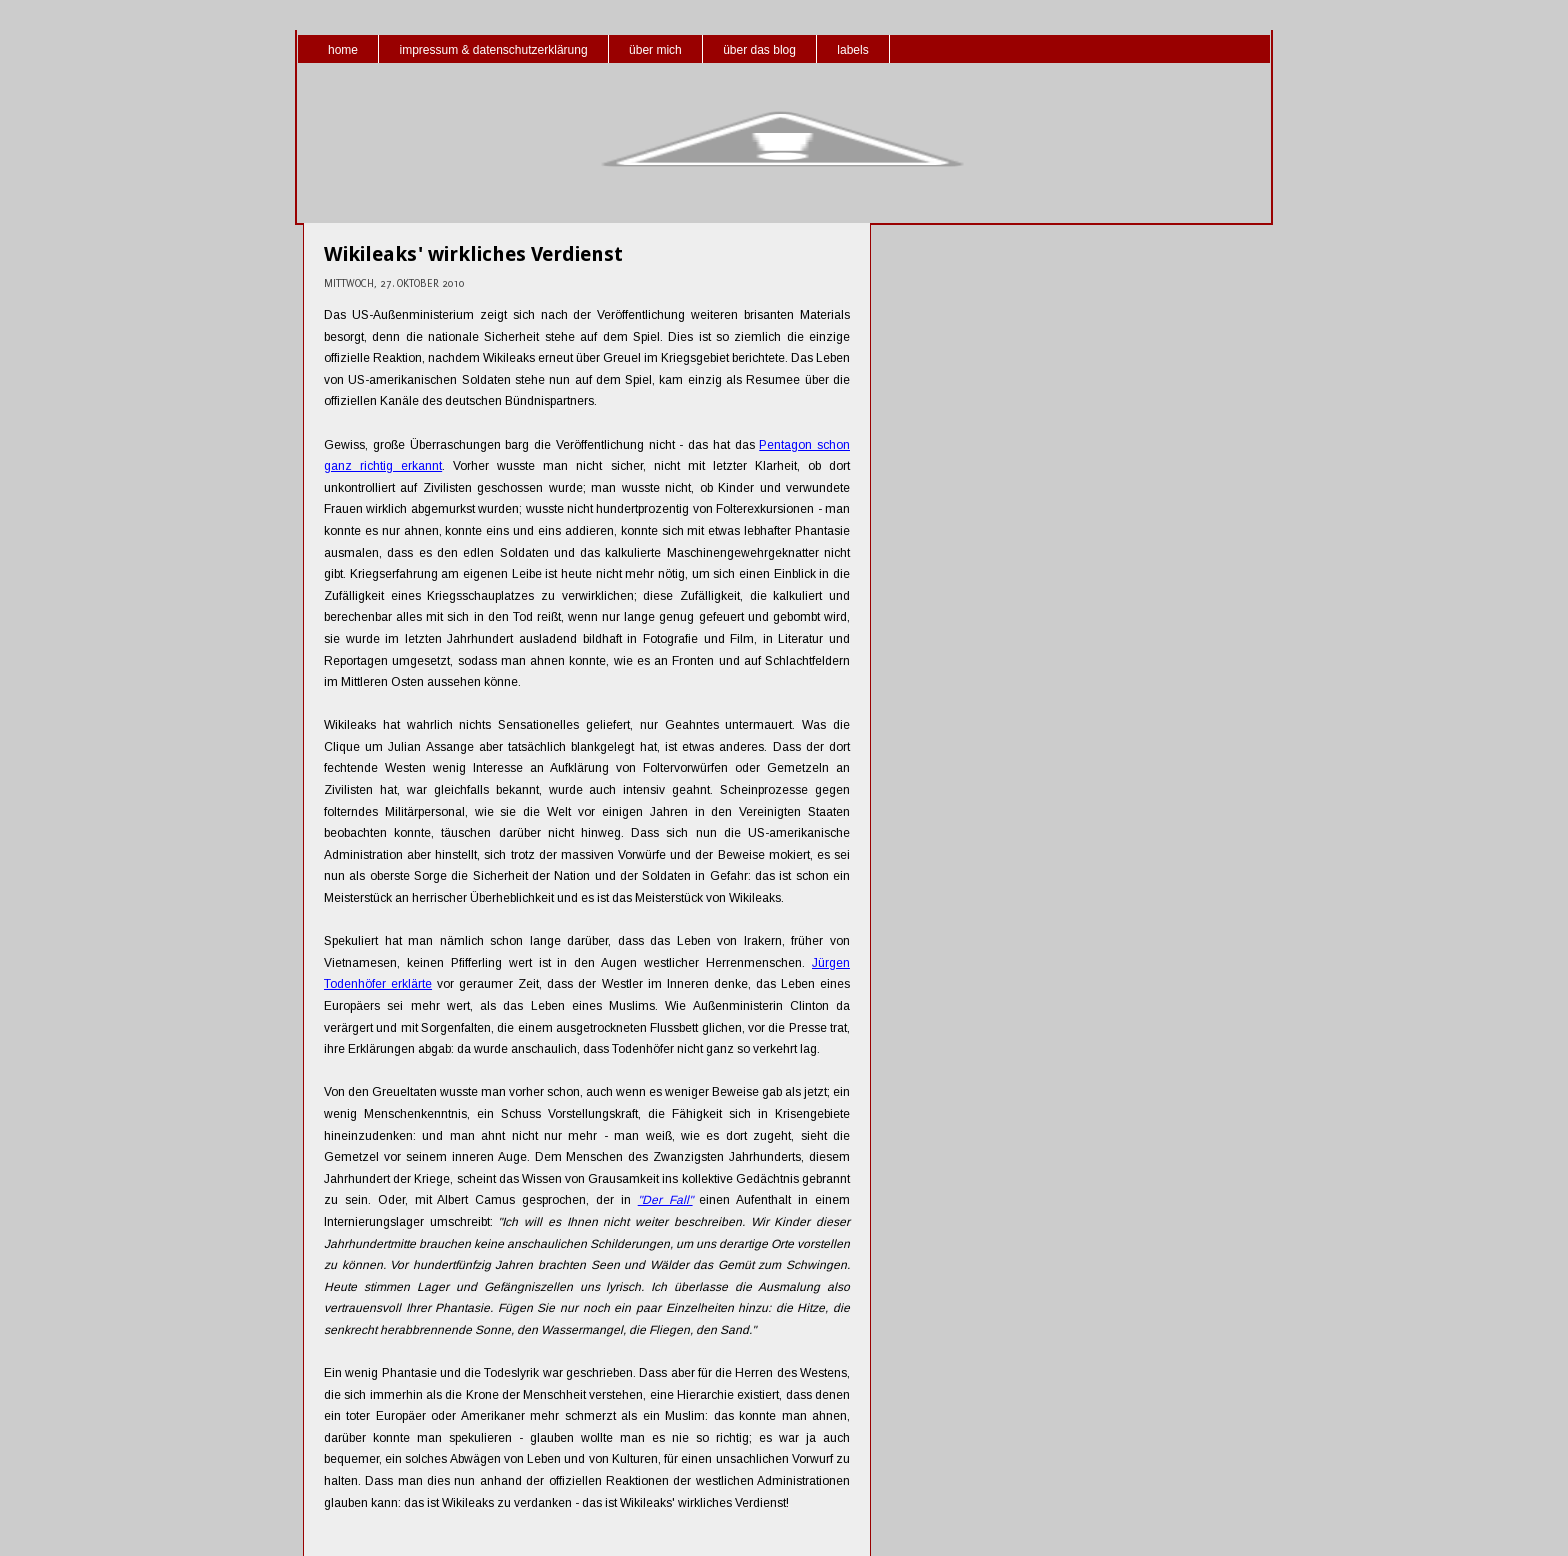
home (343, 50)
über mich (655, 50)
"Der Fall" (665, 1200)
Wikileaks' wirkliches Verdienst (473, 254)
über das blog (759, 50)
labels (852, 50)
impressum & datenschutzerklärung (493, 50)
